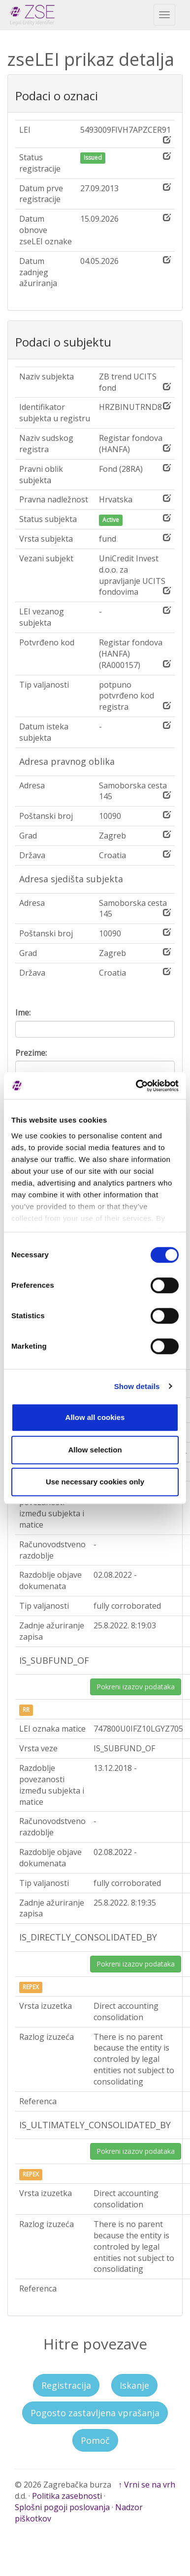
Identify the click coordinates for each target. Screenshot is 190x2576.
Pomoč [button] (95, 2440)
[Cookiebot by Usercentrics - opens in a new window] (136, 1085)
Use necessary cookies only (95, 1481)
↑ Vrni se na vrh (146, 2484)
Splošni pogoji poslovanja (62, 2507)
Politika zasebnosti (67, 2495)
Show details (137, 1386)
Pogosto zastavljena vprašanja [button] (95, 2413)
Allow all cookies (95, 1417)
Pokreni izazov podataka (135, 1686)
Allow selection (95, 1450)
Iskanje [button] (134, 2385)
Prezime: (31, 1052)
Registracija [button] (66, 2385)
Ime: (23, 1012)
